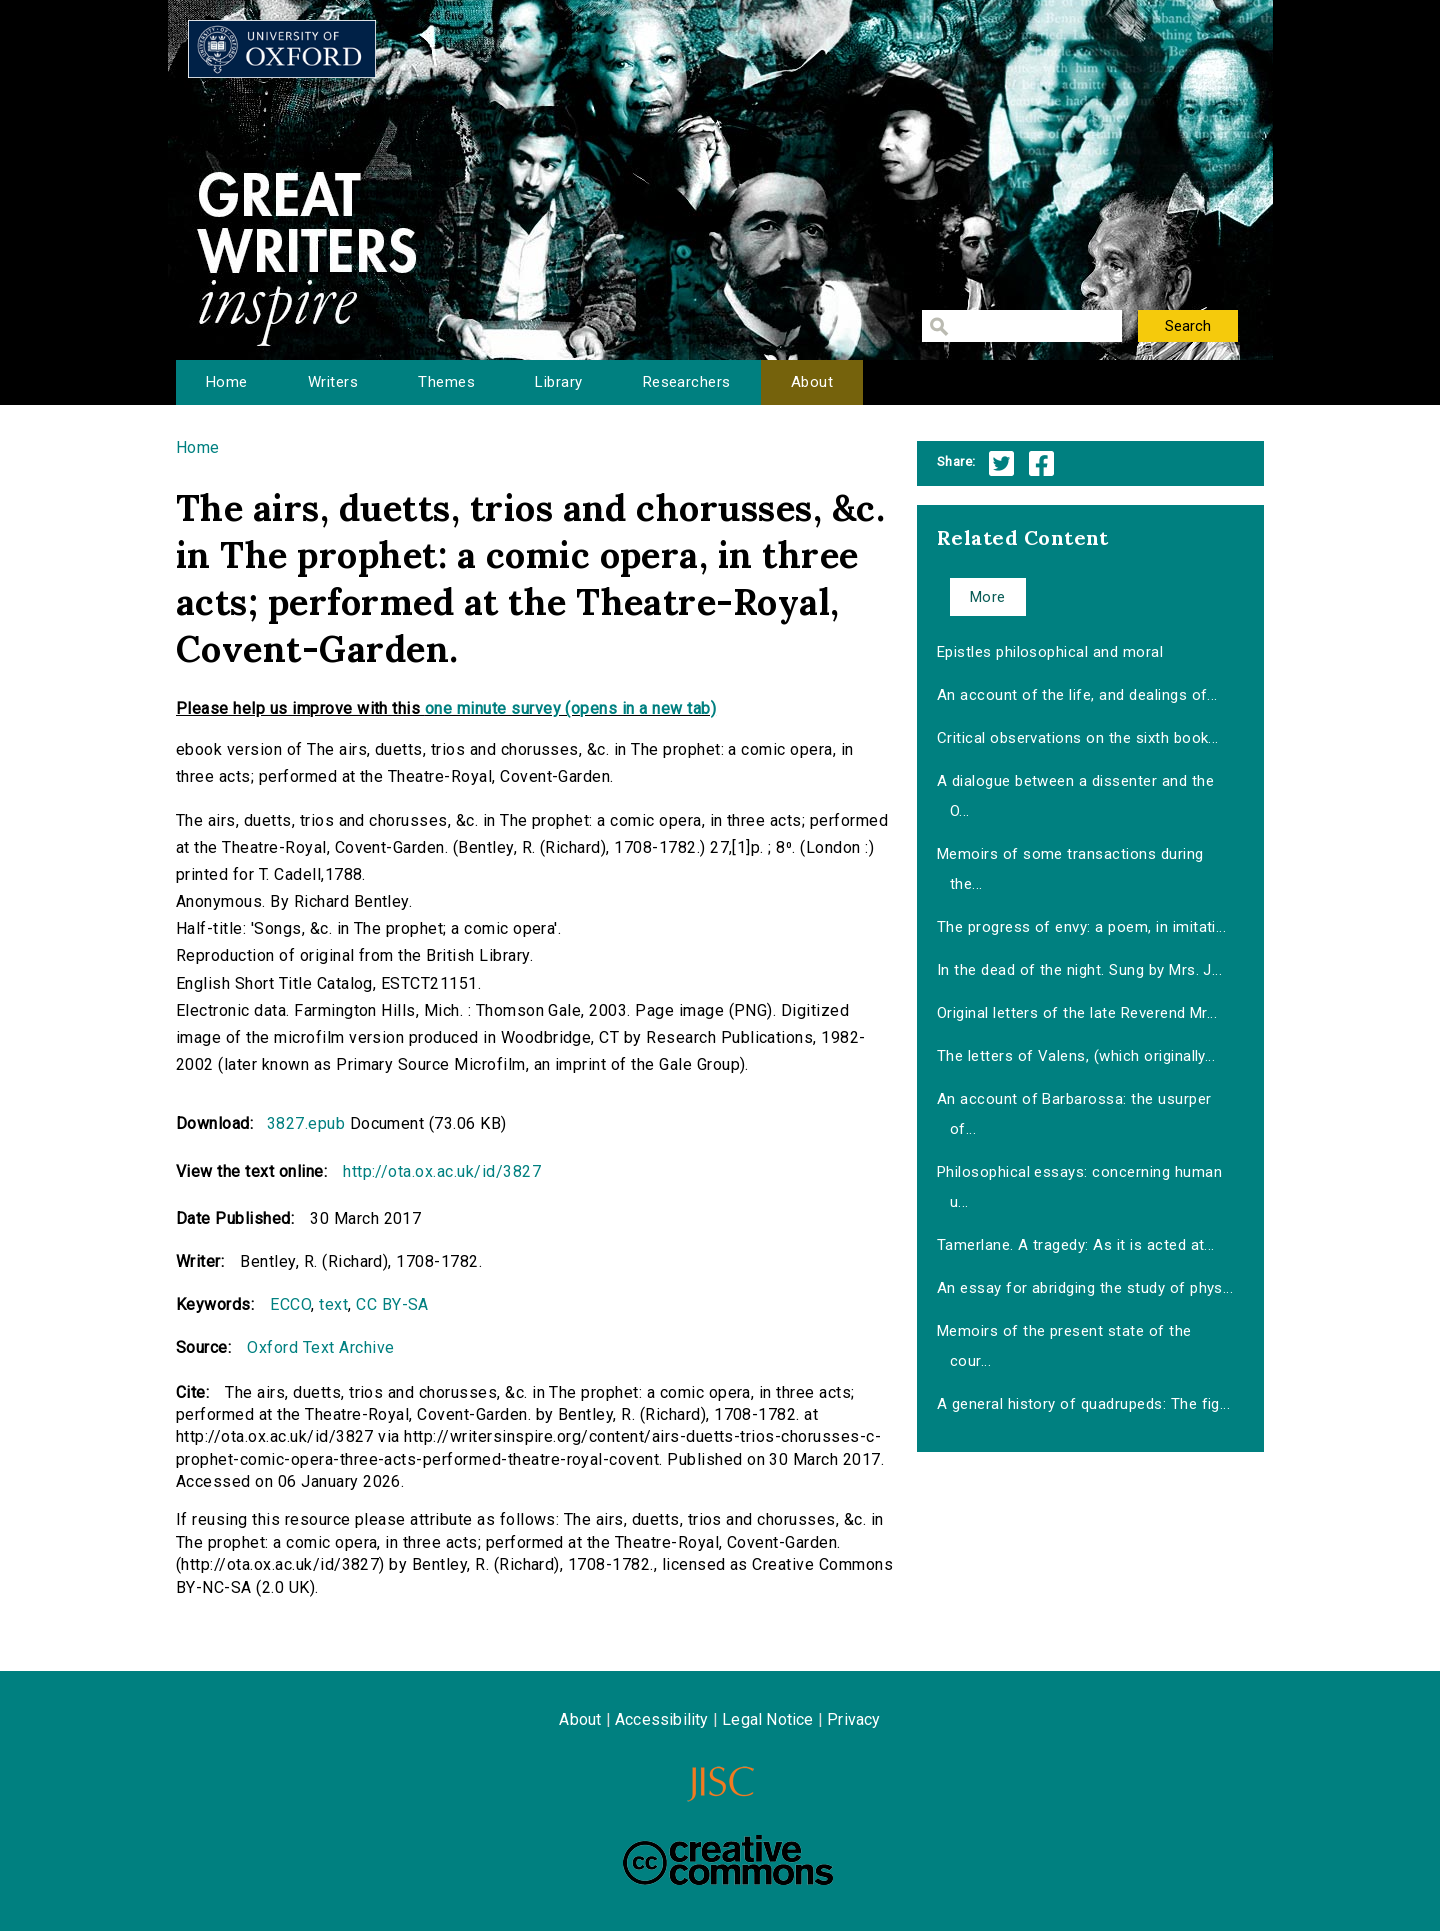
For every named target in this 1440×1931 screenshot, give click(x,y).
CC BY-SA (392, 1304)
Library (558, 382)
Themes (446, 382)
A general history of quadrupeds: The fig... (1084, 1404)
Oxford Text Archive (320, 1347)
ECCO (290, 1304)
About (812, 382)
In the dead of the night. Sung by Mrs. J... (1080, 970)
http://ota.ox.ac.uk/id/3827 (442, 1171)
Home (227, 382)
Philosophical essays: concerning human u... (1079, 1187)
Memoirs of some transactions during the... (1070, 869)
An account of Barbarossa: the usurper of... (1074, 1114)
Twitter (1001, 463)
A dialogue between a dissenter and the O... (1075, 796)
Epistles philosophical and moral (1050, 652)
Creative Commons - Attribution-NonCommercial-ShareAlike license (728, 1860)
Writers (333, 382)
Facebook (1041, 463)
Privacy (853, 1719)
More (988, 597)
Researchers (687, 382)
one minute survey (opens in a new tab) (570, 708)
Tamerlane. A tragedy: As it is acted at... (1076, 1245)
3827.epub (306, 1123)
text (333, 1304)
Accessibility (662, 1719)
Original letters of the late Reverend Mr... (1077, 1013)
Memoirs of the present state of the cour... (1064, 1346)
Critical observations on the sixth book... (1078, 738)
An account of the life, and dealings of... (1077, 695)
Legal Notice (767, 1719)
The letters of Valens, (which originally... (1076, 1056)
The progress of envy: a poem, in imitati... (1082, 927)
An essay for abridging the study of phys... (1085, 1288)
